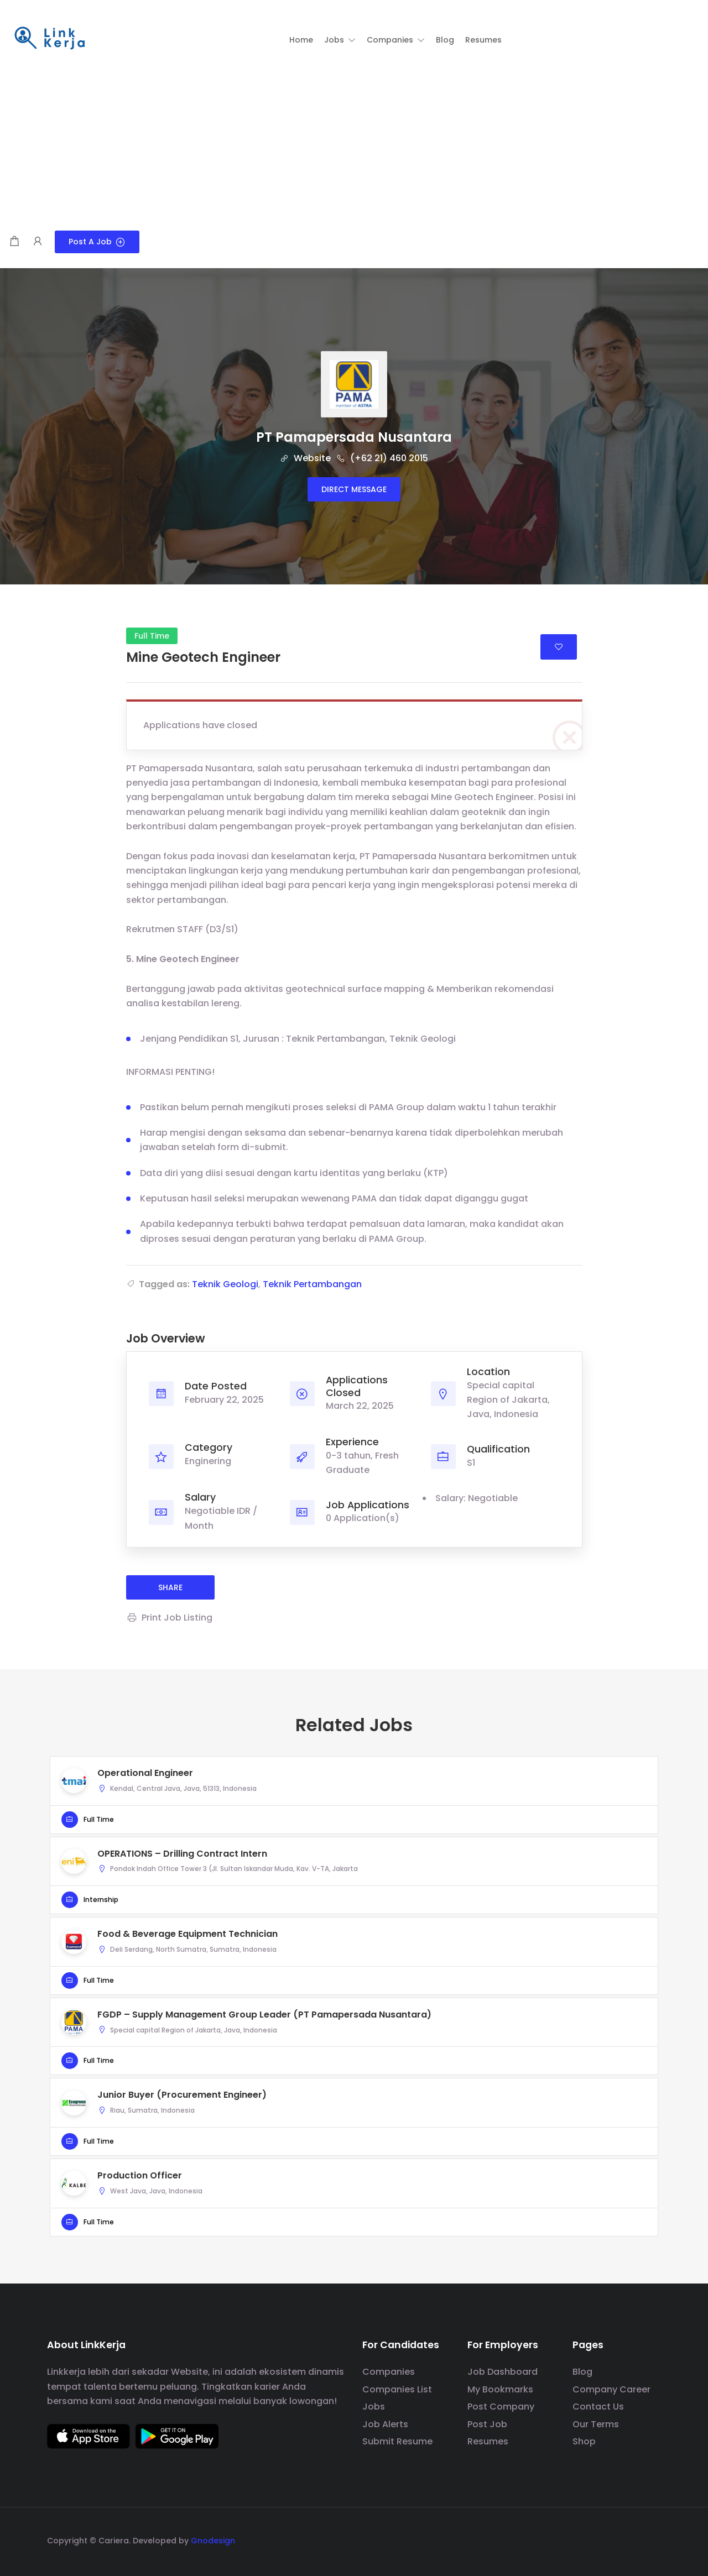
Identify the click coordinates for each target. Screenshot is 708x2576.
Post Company (500, 2406)
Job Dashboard (502, 2371)
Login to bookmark (558, 647)
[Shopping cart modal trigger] (14, 242)
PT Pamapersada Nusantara (354, 437)
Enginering (208, 1461)
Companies (388, 2371)
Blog (582, 2371)
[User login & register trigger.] (38, 242)
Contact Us (598, 2406)
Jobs (373, 2406)
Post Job (487, 2424)
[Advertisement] (354, 147)
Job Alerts (385, 2424)
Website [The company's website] (305, 458)
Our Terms (595, 2424)
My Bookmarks (500, 2389)
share (170, 1587)
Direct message (354, 489)
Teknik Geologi (225, 1284)
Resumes (487, 2441)
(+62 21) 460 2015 (382, 458)
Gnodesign (213, 2540)
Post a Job (97, 241)
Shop (584, 2441)
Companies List (397, 2389)
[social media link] (651, 2539)
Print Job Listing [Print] (169, 1617)
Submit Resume (397, 2441)
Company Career (611, 2389)
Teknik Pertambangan (312, 1284)
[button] (340, 39)
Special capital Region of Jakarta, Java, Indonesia (508, 1400)
